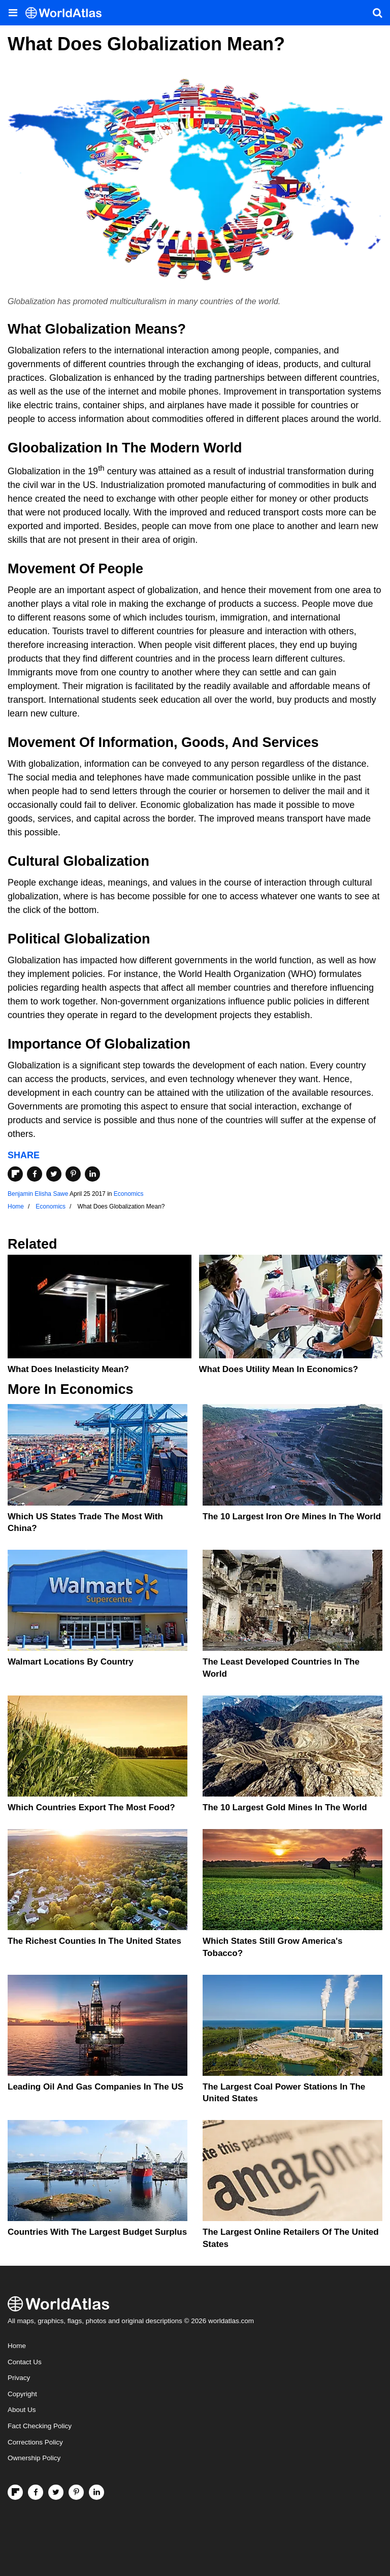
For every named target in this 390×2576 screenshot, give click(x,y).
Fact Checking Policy (40, 2426)
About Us (22, 2410)
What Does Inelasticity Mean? (68, 1369)
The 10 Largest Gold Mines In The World (285, 1807)
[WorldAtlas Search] (377, 12)
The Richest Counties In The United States (94, 1941)
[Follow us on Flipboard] (15, 2492)
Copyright (22, 2394)
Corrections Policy (35, 2442)
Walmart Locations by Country (71, 1662)
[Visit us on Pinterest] (76, 2492)
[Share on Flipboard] (15, 1174)
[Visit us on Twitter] (55, 2492)
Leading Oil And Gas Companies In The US (95, 2087)
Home (17, 2346)
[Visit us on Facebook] (35, 2492)
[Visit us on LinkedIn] (96, 2492)
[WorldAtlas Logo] (67, 13)
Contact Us (25, 2362)
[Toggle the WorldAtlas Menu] (13, 12)
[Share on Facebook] (34, 1174)
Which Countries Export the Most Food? (91, 1807)
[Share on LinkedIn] (92, 1174)
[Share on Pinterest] (73, 1174)
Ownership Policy (34, 2458)
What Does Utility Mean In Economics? (279, 1369)
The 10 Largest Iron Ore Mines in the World (292, 1516)
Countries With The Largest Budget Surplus (97, 2232)
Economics (129, 1193)
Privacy (19, 2378)
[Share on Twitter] (53, 1174)
